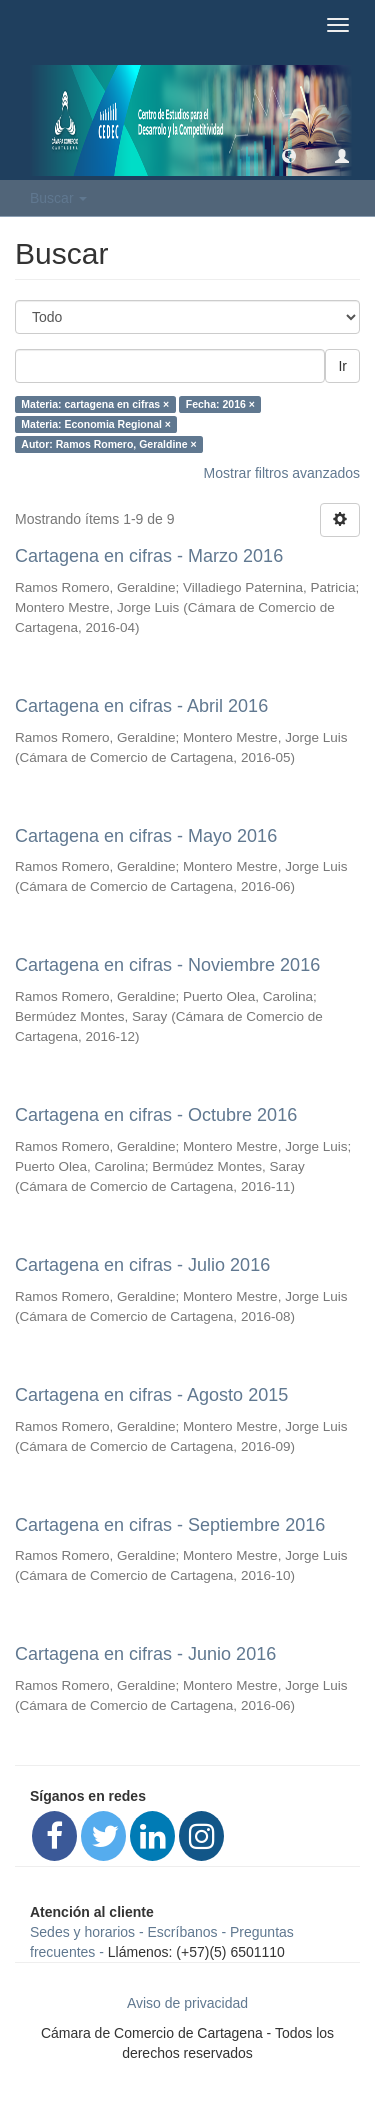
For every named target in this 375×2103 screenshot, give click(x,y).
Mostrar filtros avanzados (282, 473)
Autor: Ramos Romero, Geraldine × (108, 444)
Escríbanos (183, 1932)
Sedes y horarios (82, 1932)
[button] (289, 155)
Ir (342, 366)
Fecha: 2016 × (220, 404)
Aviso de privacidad (187, 2003)
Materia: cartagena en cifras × (95, 404)
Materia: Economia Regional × (96, 424)
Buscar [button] (58, 198)
